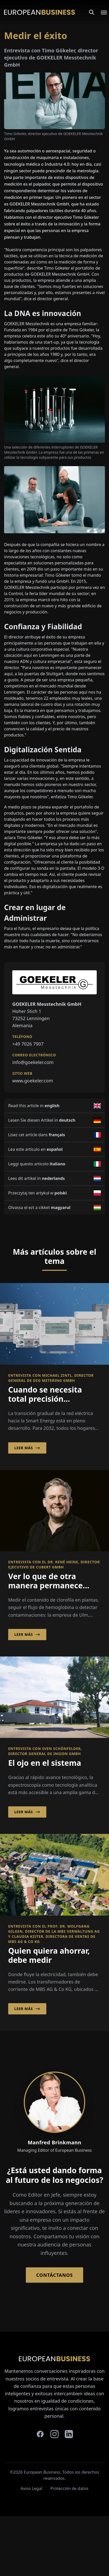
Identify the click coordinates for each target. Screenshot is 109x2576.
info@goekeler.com (32, 1062)
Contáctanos (54, 2275)
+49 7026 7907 (28, 1044)
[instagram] (54, 2434)
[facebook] (40, 2434)
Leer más (27, 1447)
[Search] (92, 12)
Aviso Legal (31, 2488)
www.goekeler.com (32, 1081)
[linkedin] (69, 2434)
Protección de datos (69, 2488)
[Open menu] (101, 12)
